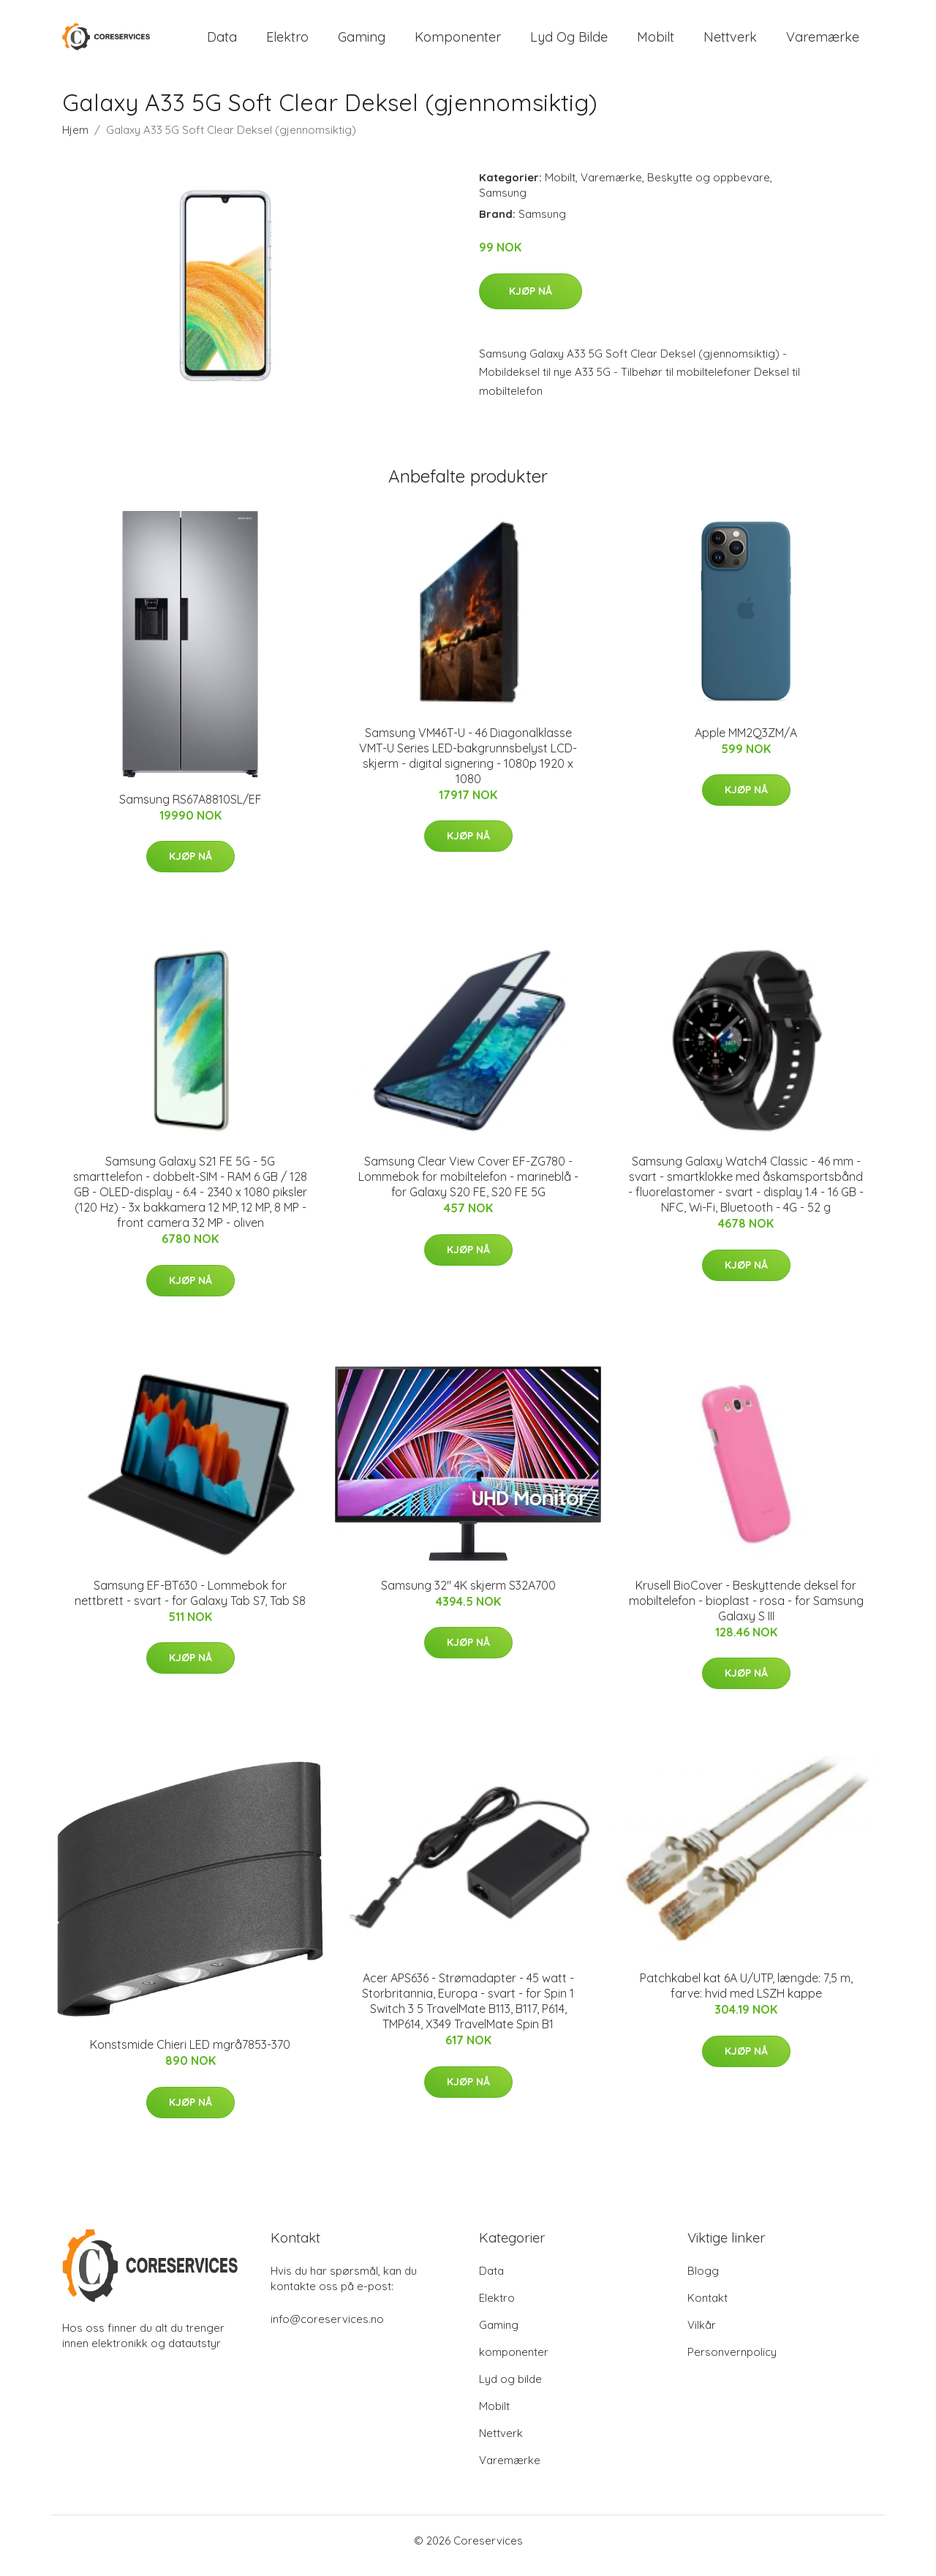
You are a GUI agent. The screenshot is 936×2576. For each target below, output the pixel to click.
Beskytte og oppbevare (708, 187)
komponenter (458, 42)
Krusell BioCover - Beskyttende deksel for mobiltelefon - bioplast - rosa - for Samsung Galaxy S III (746, 1610)
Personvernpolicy (732, 2362)
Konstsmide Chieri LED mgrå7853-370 (190, 2054)
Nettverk (730, 42)
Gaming (361, 42)
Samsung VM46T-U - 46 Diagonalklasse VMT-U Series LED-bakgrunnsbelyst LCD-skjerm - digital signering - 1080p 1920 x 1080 (468, 766)
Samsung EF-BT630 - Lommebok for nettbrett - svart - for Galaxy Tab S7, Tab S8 (190, 1603)
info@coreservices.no (327, 2329)
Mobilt (655, 42)
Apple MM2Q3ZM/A (746, 743)
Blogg (703, 2281)
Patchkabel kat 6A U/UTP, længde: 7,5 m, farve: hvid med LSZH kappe (746, 1996)
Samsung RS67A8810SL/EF (190, 809)
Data (222, 42)
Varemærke (822, 42)
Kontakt (707, 2308)
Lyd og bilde (569, 42)
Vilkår (701, 2335)
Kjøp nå (530, 301)
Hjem (75, 140)
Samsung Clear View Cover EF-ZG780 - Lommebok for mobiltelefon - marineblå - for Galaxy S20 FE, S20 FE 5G (468, 1186)
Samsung (502, 203)
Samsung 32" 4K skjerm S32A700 (468, 1595)
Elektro (287, 42)
